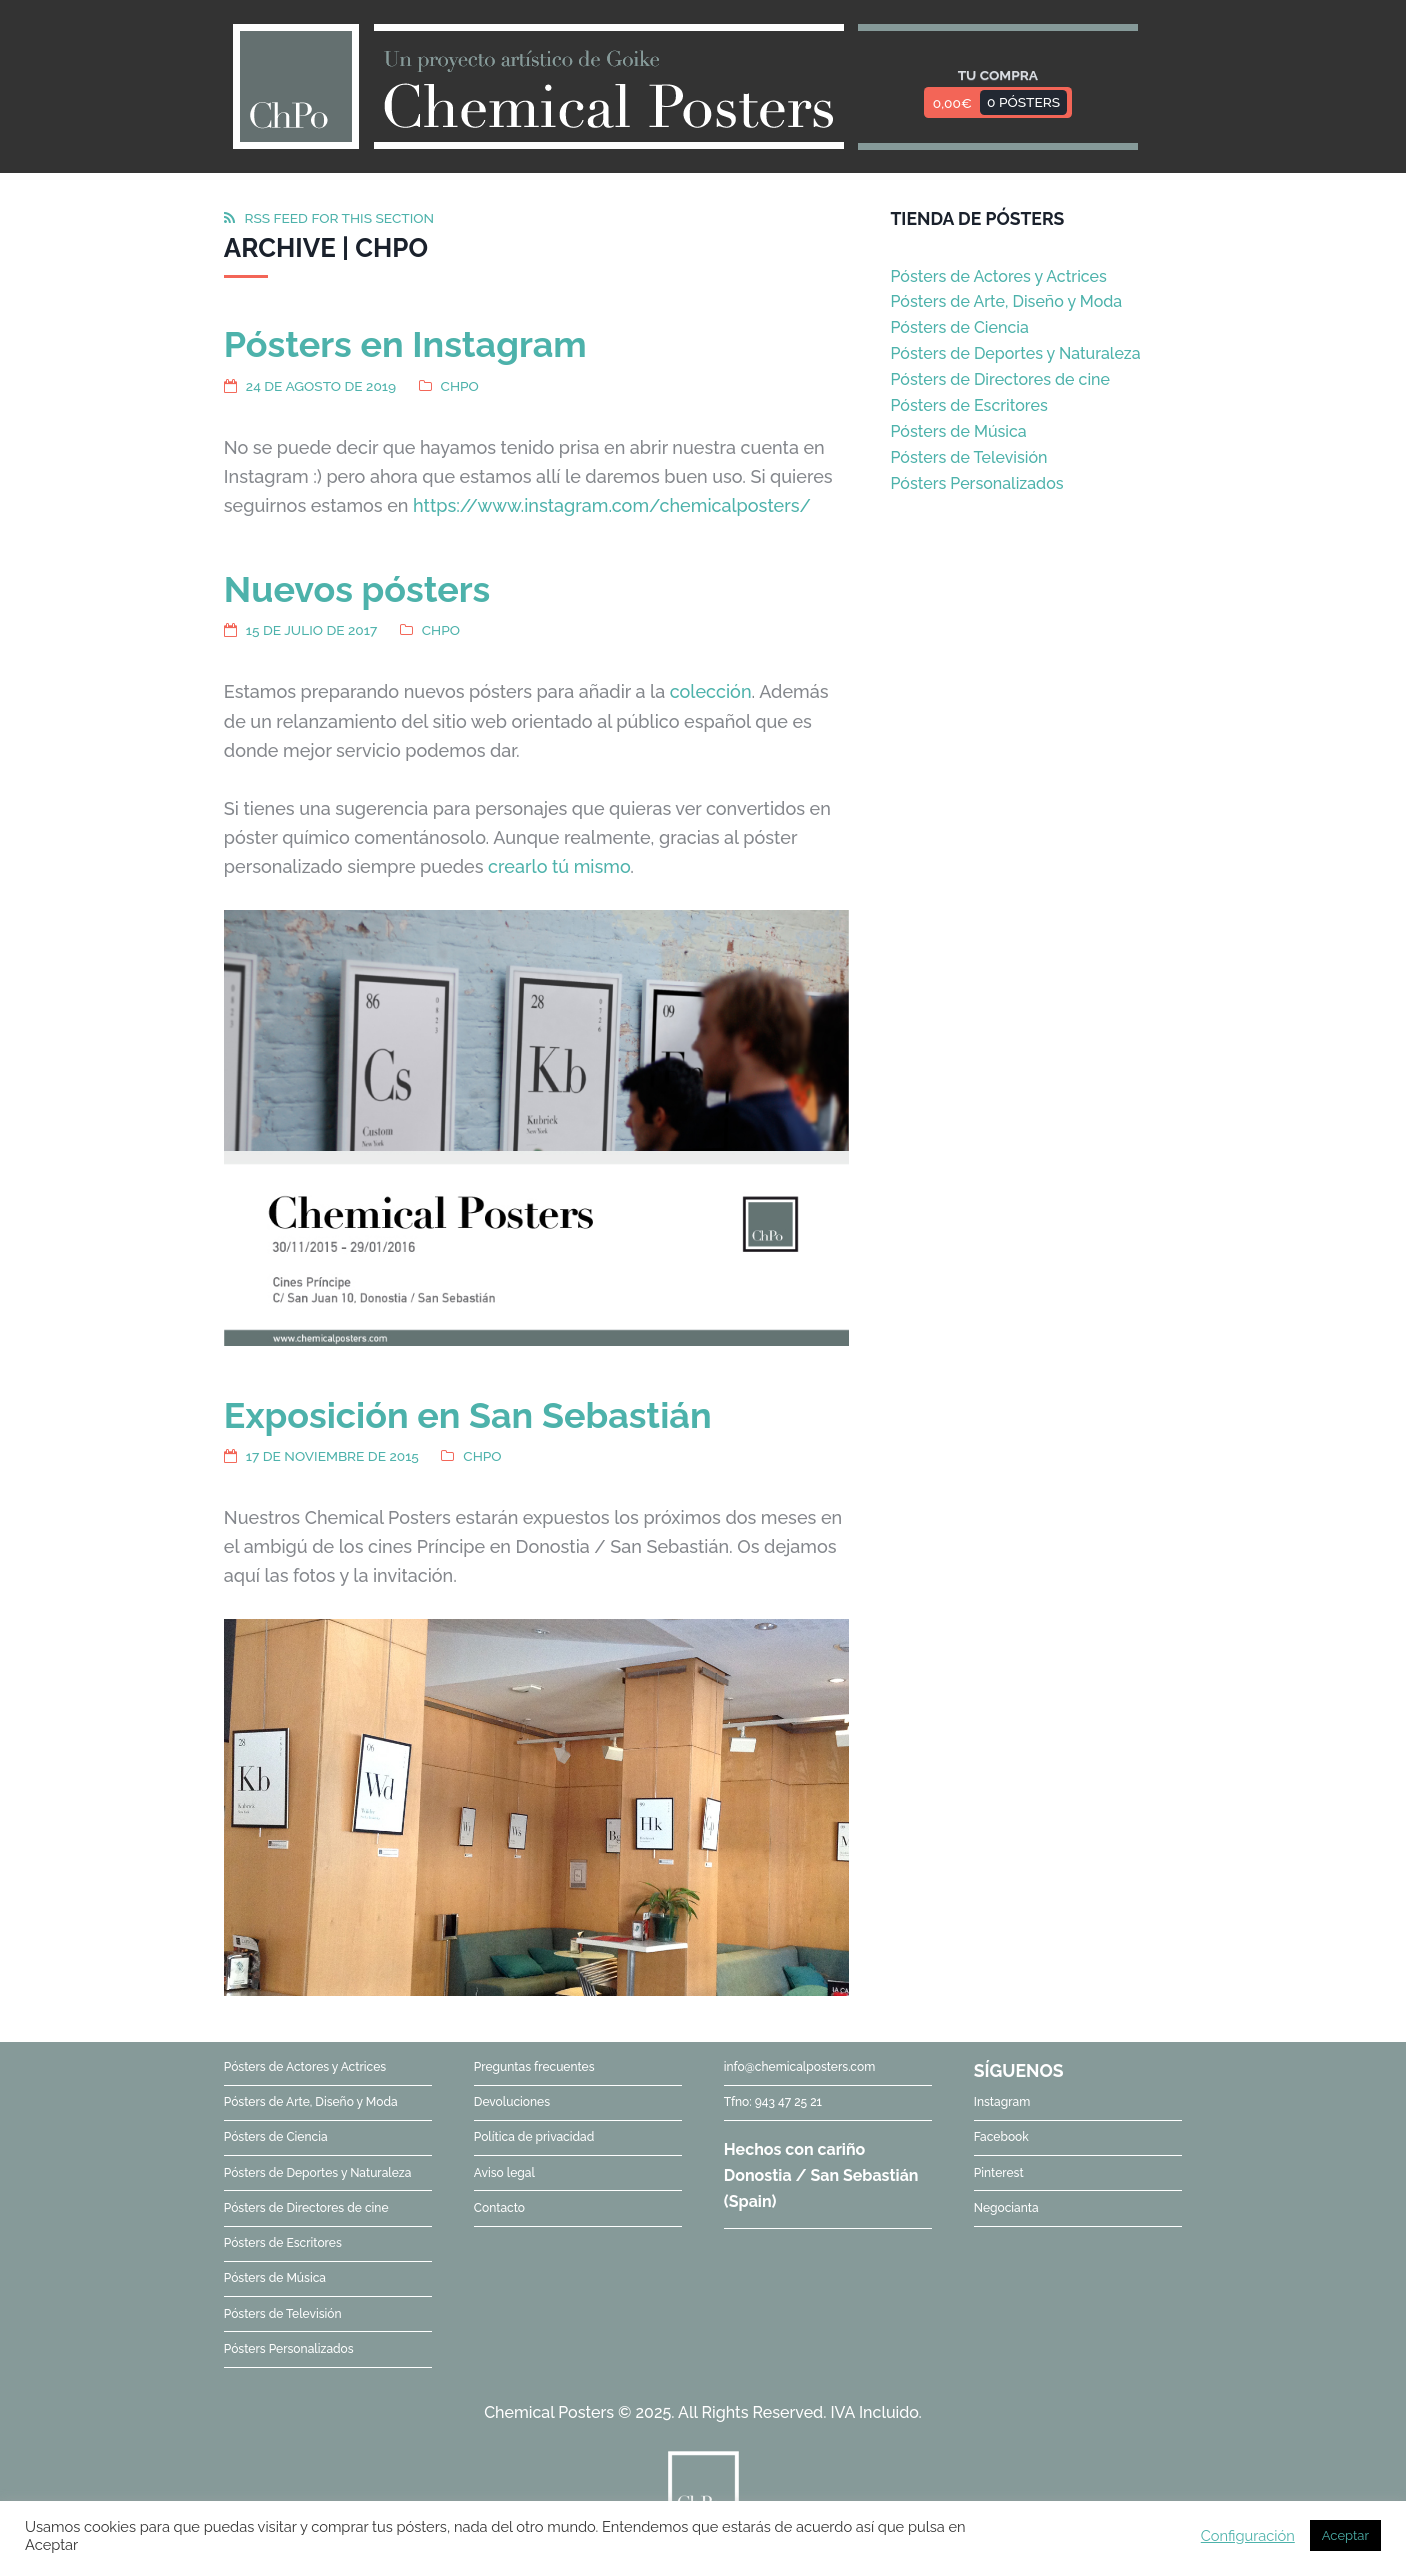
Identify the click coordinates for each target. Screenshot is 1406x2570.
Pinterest (999, 2173)
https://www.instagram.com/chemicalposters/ (612, 505)
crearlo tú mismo (559, 866)
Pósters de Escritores (968, 405)
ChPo (460, 386)
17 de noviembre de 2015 (332, 1456)
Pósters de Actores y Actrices (998, 276)
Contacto (499, 2208)
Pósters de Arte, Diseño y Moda (1006, 301)
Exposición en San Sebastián (468, 1415)
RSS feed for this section (339, 218)
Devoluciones (512, 2102)
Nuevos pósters (357, 589)
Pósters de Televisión (968, 457)
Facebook (1001, 2137)
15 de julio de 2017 (311, 630)
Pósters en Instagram (405, 344)
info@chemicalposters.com (799, 2067)
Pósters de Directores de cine (1000, 379)
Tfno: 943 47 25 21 (773, 2102)
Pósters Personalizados (976, 483)
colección (711, 691)
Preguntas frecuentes (534, 2067)
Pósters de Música (958, 431)
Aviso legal (504, 2173)
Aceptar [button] (1345, 2535)
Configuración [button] (1248, 2535)
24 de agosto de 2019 (321, 386)
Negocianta (1006, 2208)
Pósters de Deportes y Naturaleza (1015, 353)
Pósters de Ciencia (959, 327)
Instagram (1002, 2102)
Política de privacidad (534, 2137)
